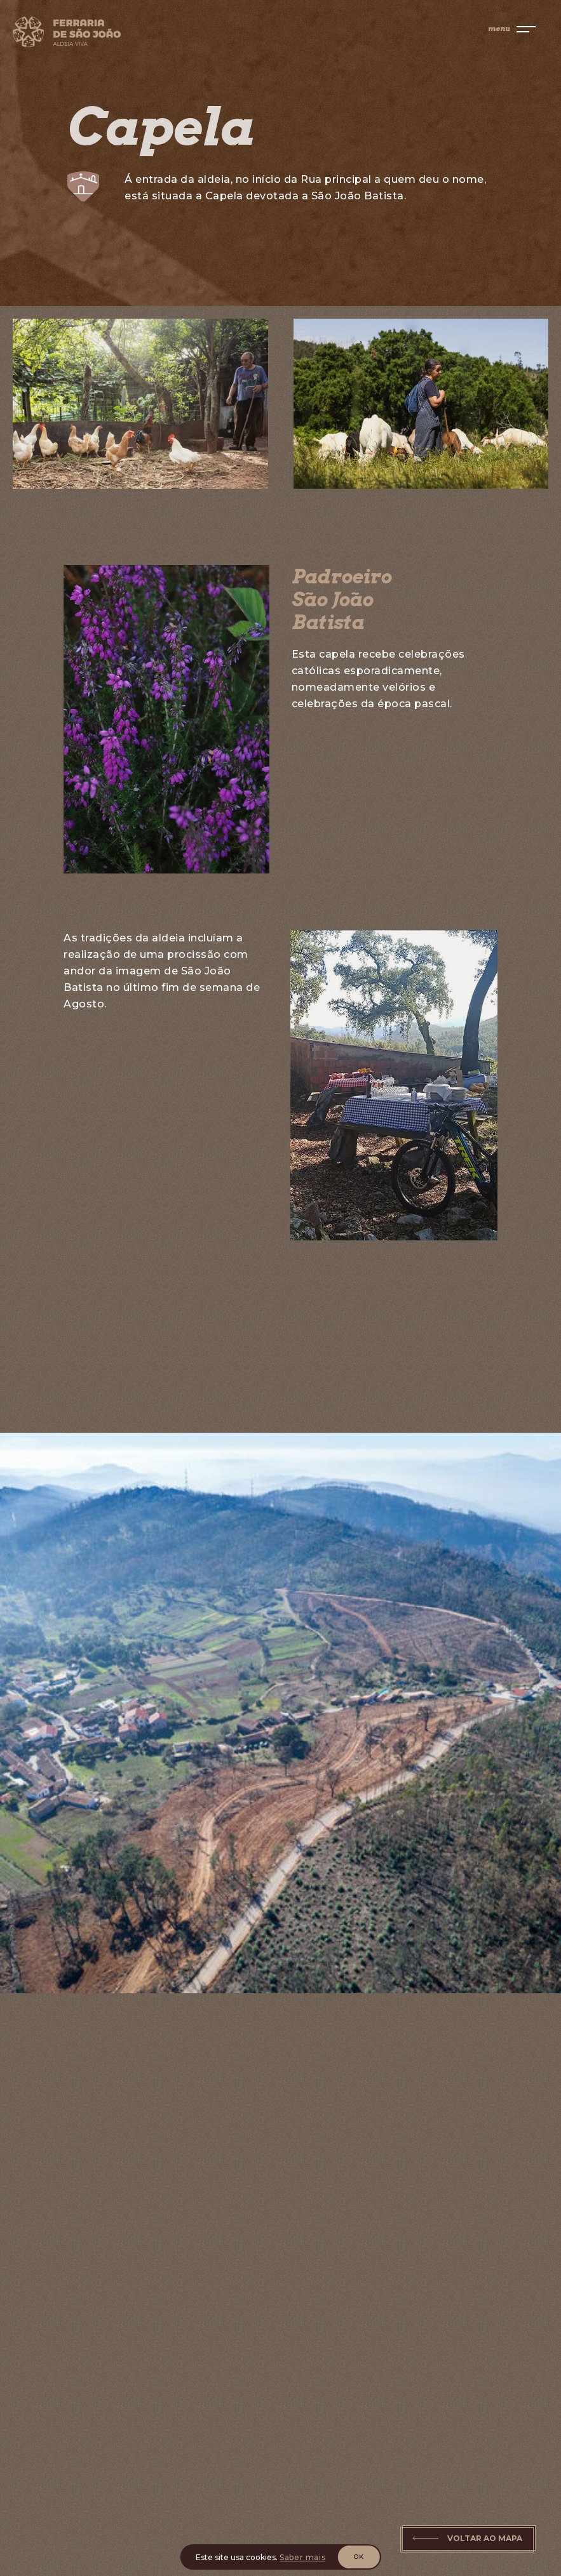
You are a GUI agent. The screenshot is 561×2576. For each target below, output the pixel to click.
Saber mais (302, 2557)
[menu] (512, 28)
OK (359, 2557)
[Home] (124, 34)
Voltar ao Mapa (484, 2538)
